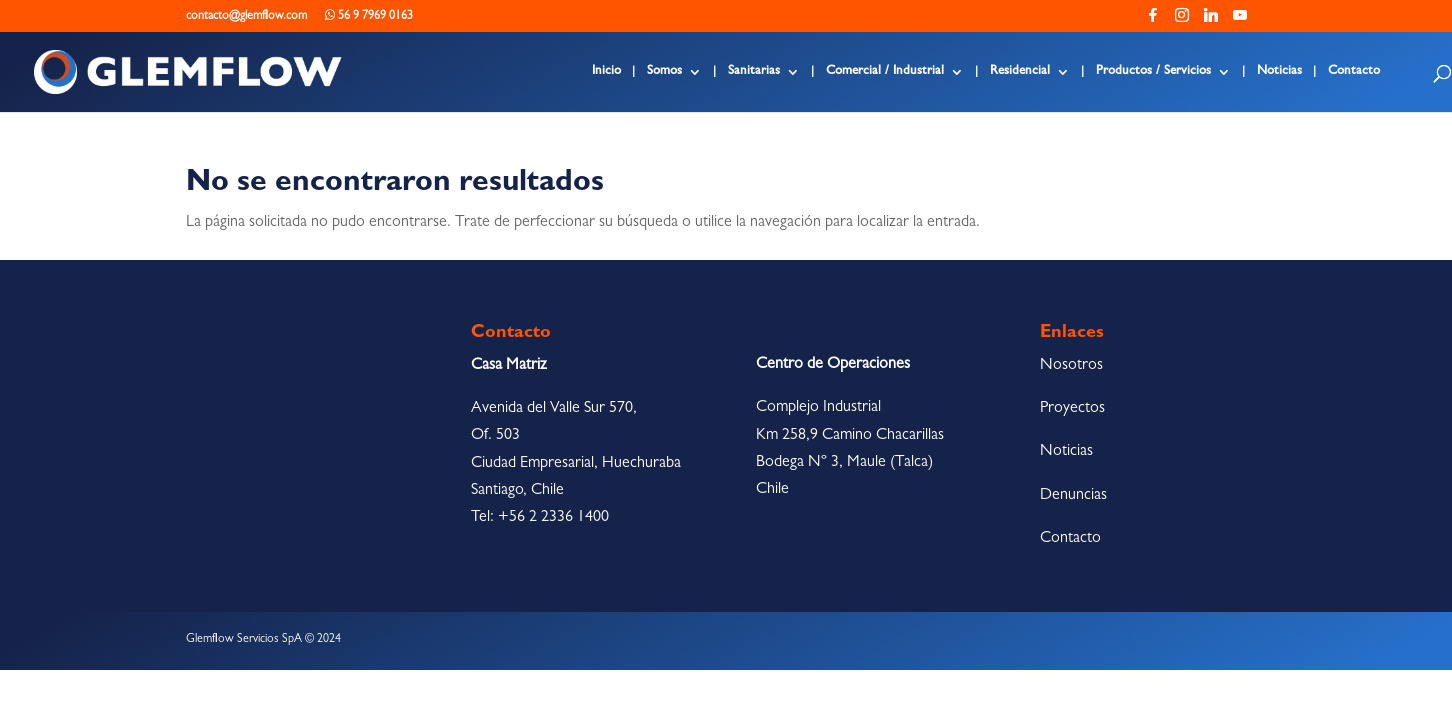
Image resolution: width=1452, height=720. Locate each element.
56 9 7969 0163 (369, 16)
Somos (664, 71)
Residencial (1020, 71)
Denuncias (1073, 496)
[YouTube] (1240, 20)
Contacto (1354, 71)
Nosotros (1071, 366)
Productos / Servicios (1153, 71)
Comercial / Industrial (885, 71)
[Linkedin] (1211, 20)
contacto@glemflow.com (246, 17)
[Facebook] (1153, 20)
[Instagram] (1182, 20)
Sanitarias (754, 71)
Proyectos (1072, 409)
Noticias (1279, 71)
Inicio (606, 71)
